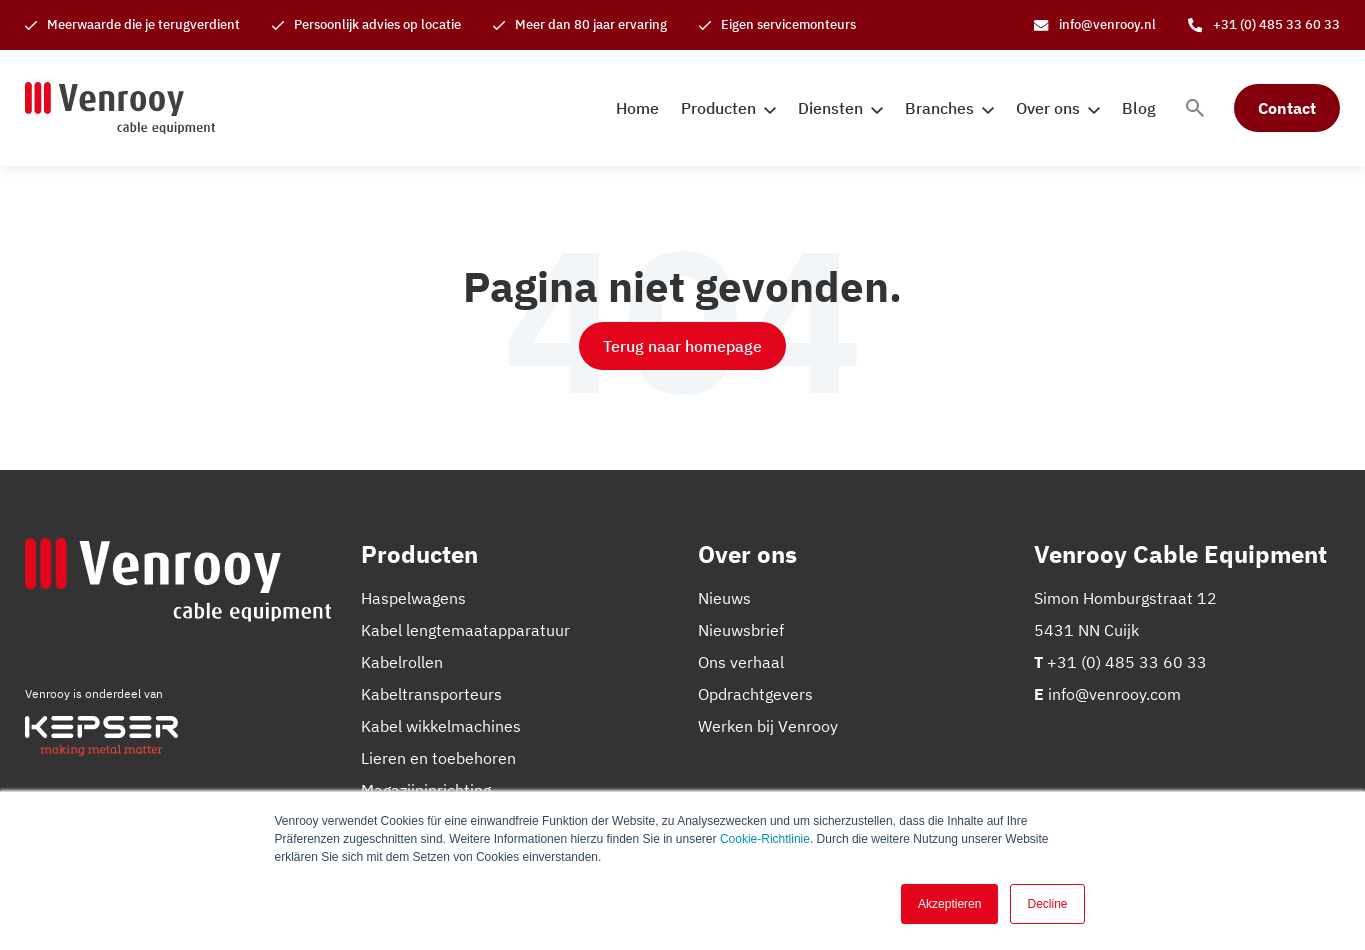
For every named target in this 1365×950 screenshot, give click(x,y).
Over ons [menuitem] (1048, 108)
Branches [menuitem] (939, 108)
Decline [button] (1047, 904)
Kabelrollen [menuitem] (402, 662)
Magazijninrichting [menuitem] (426, 790)
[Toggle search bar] (1195, 108)
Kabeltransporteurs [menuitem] (431, 694)
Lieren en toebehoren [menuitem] (438, 758)
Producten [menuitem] (718, 108)
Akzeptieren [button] (949, 904)
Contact (1287, 108)
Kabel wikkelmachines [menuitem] (441, 726)
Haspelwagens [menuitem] (413, 598)
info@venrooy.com (1114, 694)
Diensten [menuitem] (830, 108)
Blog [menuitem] (1139, 108)
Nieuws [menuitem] (724, 598)
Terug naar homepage (682, 346)
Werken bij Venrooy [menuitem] (768, 726)
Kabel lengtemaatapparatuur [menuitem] (465, 630)
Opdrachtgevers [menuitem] (755, 694)
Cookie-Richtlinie (765, 839)
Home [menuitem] (637, 108)
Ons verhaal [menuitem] (741, 662)
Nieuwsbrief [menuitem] (741, 630)
